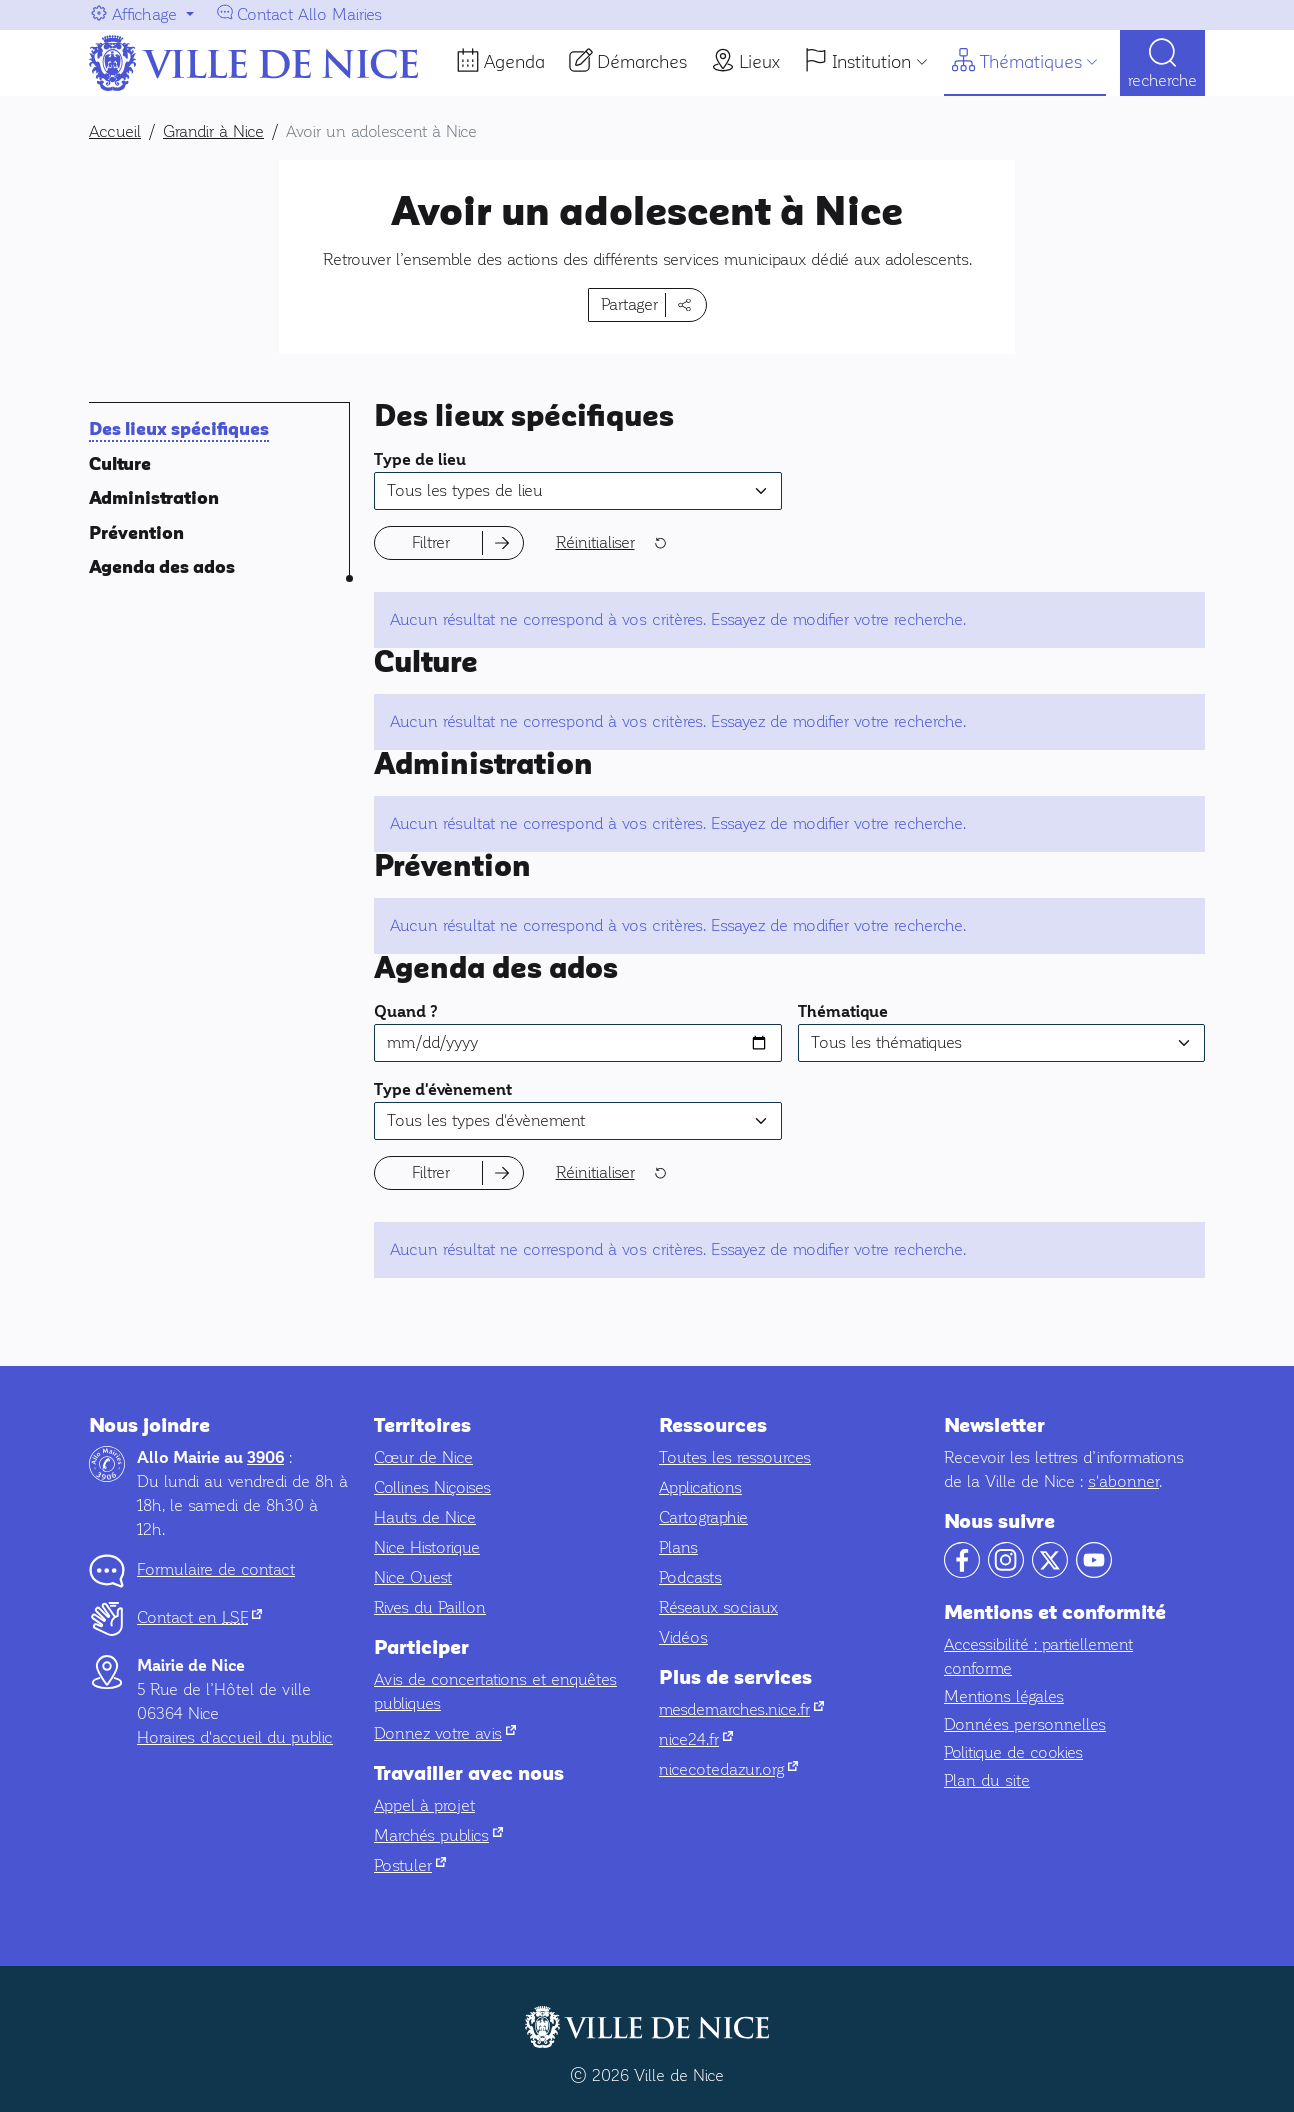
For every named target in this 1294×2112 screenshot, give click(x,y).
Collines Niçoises (432, 1487)
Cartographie (703, 1517)
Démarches (642, 62)
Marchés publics (438, 1835)
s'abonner (1123, 1481)
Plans (678, 1547)
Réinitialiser (595, 542)
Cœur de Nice (423, 1457)
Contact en (199, 1617)
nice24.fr (696, 1739)
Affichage (144, 14)
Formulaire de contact (216, 1569)
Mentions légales (1004, 1696)
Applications (700, 1487)
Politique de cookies (1013, 1752)
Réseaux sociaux (718, 1607)
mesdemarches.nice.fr (741, 1709)
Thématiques (1031, 62)
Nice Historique (427, 1547)
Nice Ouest (413, 1577)
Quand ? (406, 1012)
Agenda (514, 62)
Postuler (410, 1865)
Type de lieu (420, 460)
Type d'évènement (443, 1090)
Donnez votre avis (445, 1733)
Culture (120, 464)
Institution (871, 62)
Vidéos (683, 1637)
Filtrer (431, 542)
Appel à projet (424, 1805)
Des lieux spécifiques (179, 429)
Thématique (843, 1012)
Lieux (759, 62)
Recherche (1162, 80)
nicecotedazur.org (728, 1769)
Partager (629, 304)
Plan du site (987, 1780)
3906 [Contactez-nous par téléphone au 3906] (265, 1458)
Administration (154, 498)
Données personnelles (1025, 1724)
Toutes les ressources (735, 1457)
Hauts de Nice (425, 1517)
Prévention (136, 533)
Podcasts (690, 1577)
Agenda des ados (162, 567)
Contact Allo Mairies (309, 14)
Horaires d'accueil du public (235, 1737)
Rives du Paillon (430, 1607)
